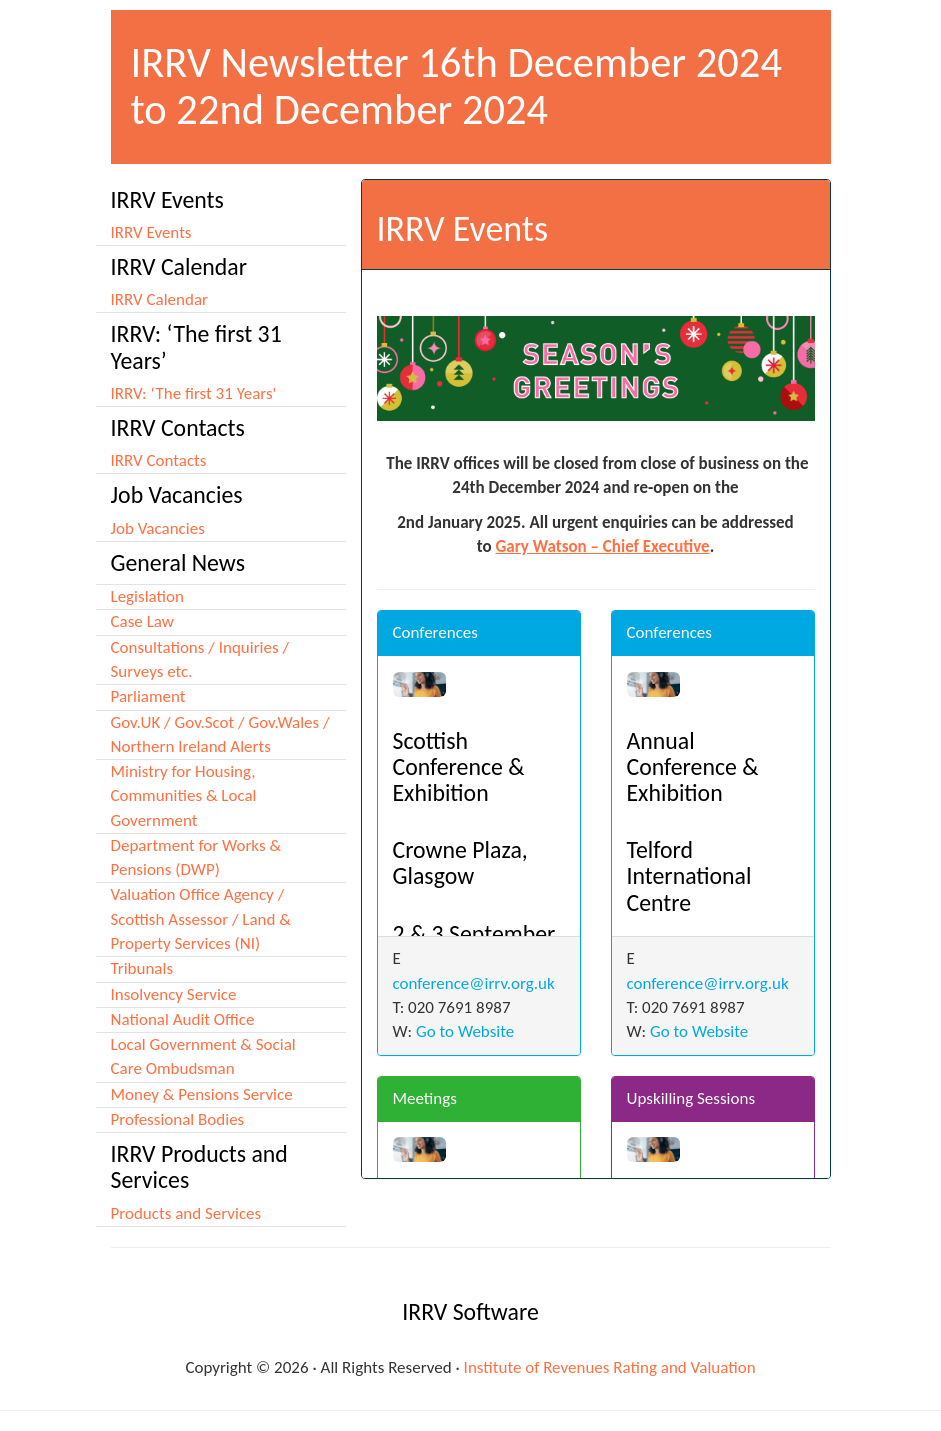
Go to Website (465, 1031)
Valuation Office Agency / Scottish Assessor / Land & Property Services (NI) (201, 919)
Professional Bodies (178, 1119)
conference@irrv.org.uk (474, 983)
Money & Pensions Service (202, 1094)
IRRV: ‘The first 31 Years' (194, 393)
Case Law (142, 621)
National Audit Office (183, 1019)
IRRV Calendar (160, 299)
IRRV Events (151, 232)
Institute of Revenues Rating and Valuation (610, 1367)
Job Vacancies (158, 528)
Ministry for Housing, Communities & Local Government (184, 796)
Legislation (147, 596)
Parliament (148, 696)
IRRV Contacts (159, 460)
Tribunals (142, 968)
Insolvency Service (174, 994)
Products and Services (186, 1213)
